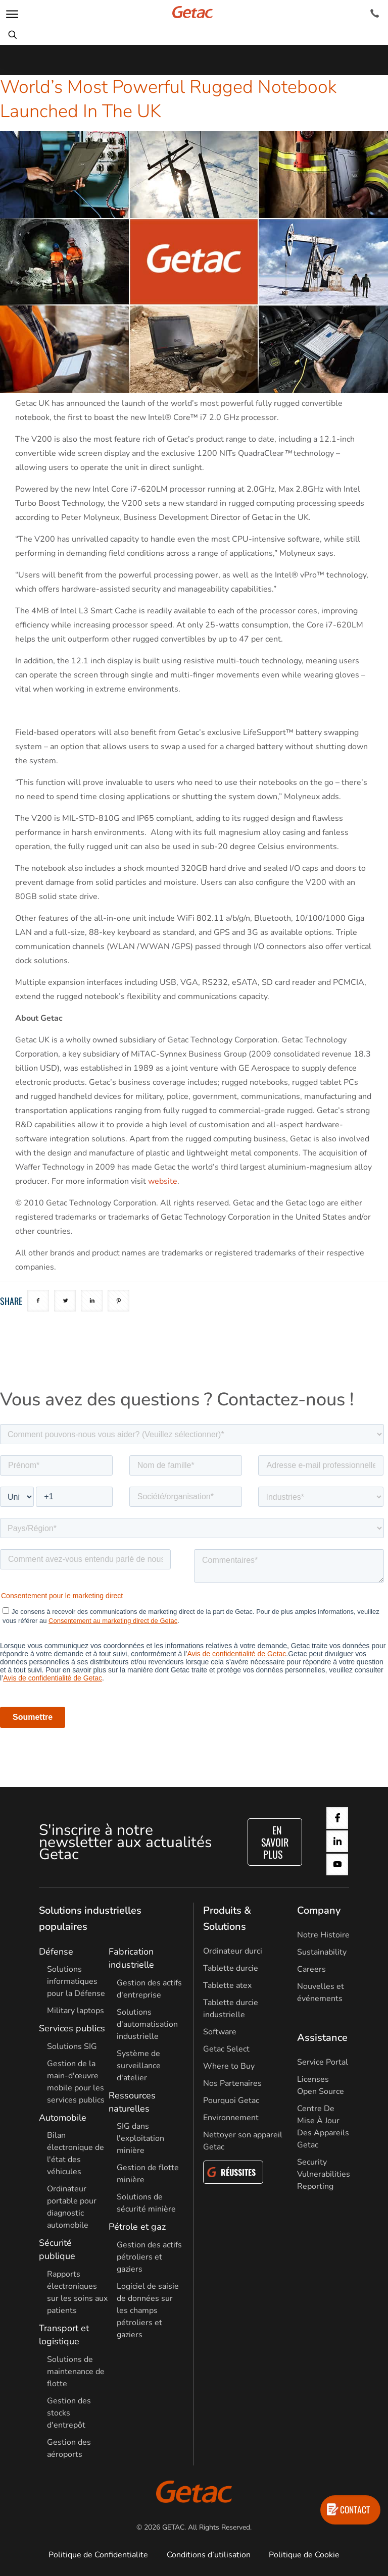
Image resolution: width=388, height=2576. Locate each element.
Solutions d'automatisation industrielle (147, 2024)
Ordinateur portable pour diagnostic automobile (71, 2207)
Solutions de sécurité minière (146, 2203)
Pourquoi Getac (231, 2100)
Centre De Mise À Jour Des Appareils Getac (323, 2126)
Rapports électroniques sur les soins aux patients (77, 2292)
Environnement (231, 2117)
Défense (56, 1952)
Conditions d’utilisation (209, 2554)
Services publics (72, 2028)
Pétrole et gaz (137, 2227)
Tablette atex (227, 1985)
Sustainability (322, 1952)
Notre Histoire (323, 1934)
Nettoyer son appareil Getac (242, 2140)
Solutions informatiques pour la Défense (76, 1981)
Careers (311, 1969)
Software (219, 2031)
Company (319, 1910)
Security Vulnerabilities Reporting (323, 2174)
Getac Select (226, 2049)
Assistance (322, 2037)
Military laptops (75, 2010)
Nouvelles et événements (320, 1992)
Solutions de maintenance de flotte (76, 2371)
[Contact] (374, 14)
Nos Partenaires (232, 2083)
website (162, 1181)
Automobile (62, 2118)
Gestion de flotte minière (148, 2173)
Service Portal (322, 2062)
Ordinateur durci (232, 1951)
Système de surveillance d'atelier (139, 2065)
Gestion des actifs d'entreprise (149, 1989)
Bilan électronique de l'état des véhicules (75, 2153)
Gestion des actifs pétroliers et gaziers (149, 2257)
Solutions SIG (72, 2046)
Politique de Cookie (304, 2554)
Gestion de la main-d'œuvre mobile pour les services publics (76, 2082)
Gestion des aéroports (69, 2448)
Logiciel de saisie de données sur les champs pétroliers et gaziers (148, 2310)
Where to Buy (229, 2066)
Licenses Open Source (320, 2085)
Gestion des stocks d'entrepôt (69, 2413)
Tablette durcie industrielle (230, 2008)
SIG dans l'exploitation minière (140, 2138)
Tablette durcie (230, 1968)
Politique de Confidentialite (98, 2554)
